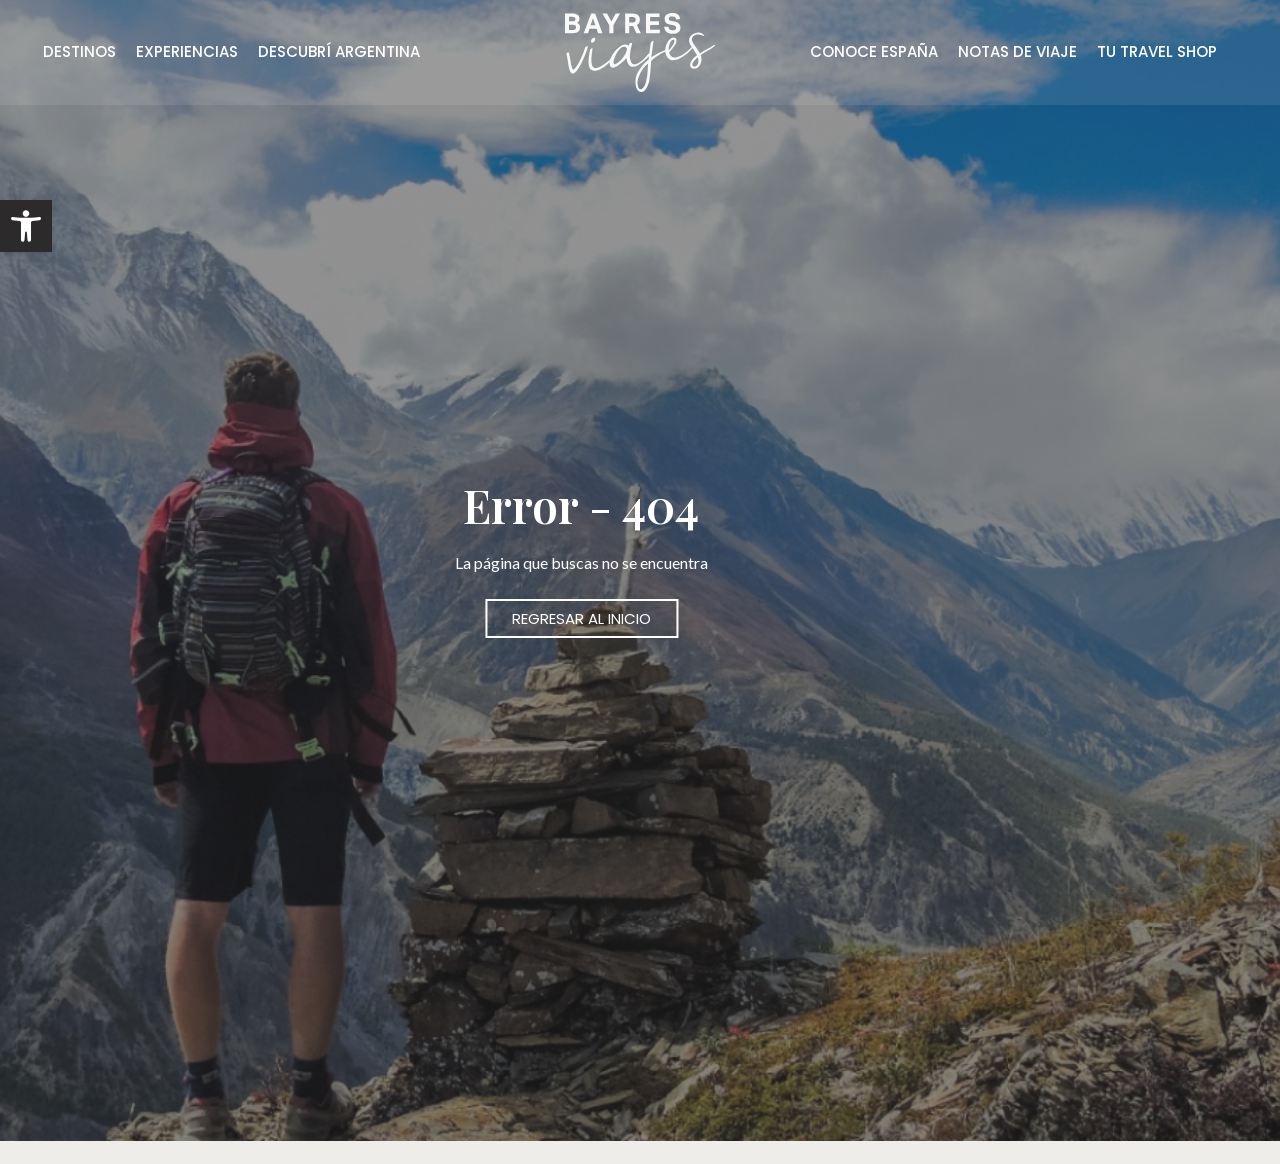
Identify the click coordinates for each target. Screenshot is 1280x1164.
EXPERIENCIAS (187, 51)
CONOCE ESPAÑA (874, 51)
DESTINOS (79, 51)
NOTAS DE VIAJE (1017, 51)
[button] (26, 226)
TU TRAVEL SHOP (1157, 51)
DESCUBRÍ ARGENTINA (339, 51)
